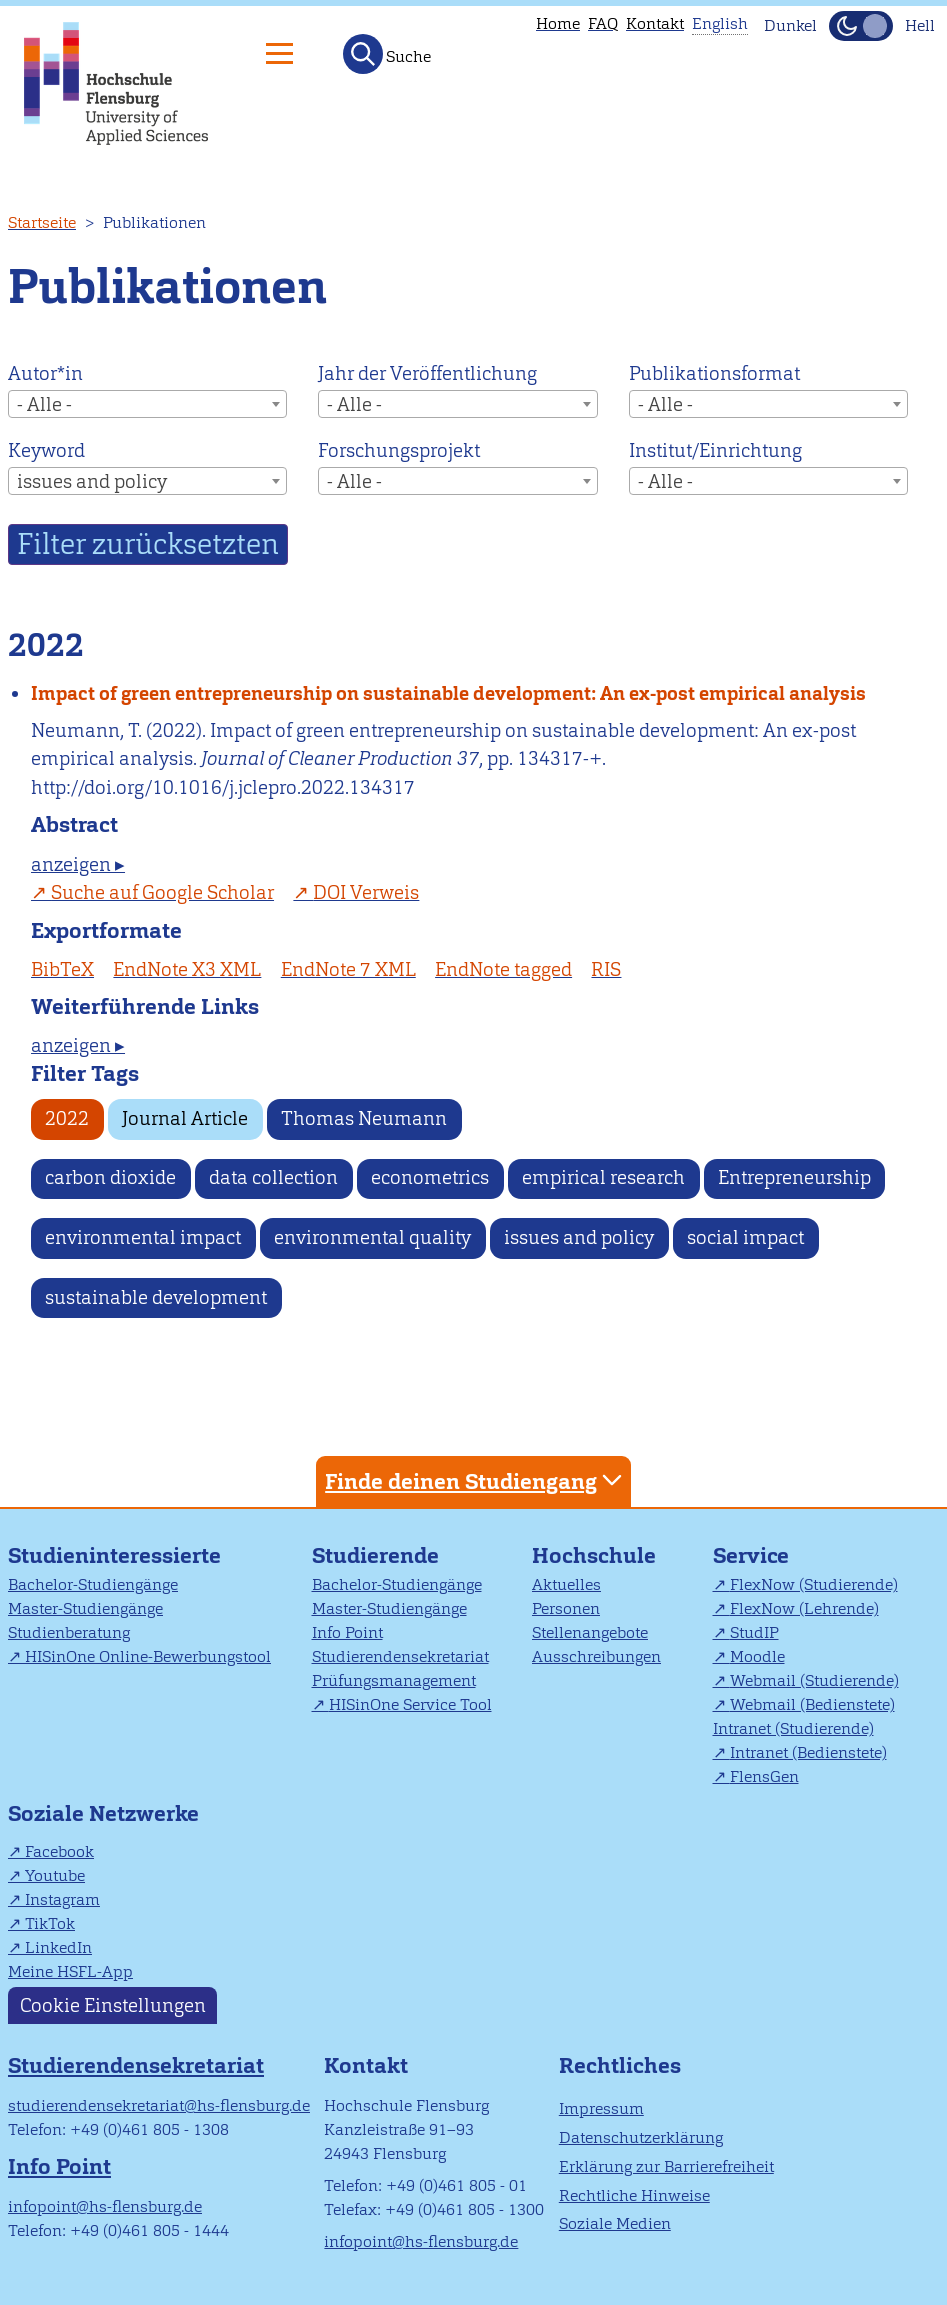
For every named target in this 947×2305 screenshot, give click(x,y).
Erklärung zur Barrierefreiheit (666, 2166)
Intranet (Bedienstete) (808, 1752)
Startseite (42, 222)
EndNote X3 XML (187, 969)
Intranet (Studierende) (793, 1728)
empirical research (603, 1177)
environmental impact (143, 1237)
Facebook (59, 1851)
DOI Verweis (366, 892)
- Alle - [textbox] (44, 404)
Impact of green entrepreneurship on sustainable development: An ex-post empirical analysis (448, 693)
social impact (745, 1237)
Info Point (347, 1632)
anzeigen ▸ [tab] (78, 864)
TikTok (50, 1923)
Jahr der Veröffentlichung (427, 373)
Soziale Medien (615, 2223)
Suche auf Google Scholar (162, 892)
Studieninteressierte (114, 1555)
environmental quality (372, 1237)
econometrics (430, 1177)
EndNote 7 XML (348, 969)
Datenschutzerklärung (641, 2137)
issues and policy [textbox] (92, 481)
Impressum (601, 2108)
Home (558, 23)
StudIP (754, 1632)
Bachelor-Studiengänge (93, 1584)
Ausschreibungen (596, 1656)
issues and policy (579, 1237)
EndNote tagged (503, 969)
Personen (566, 1608)
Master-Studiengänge (85, 1608)
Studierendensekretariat (400, 1656)
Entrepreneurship (794, 1177)
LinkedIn (58, 1947)
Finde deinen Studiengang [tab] (476, 1480)
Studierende (375, 1555)
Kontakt (655, 23)
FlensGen (764, 1776)
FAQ (603, 23)
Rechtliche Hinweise (634, 2195)
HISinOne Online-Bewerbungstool (148, 1656)
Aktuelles (566, 1584)
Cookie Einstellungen (113, 2005)
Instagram (62, 1899)
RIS (606, 969)
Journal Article (185, 1118)
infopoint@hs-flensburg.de (105, 2206)
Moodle (757, 1656)
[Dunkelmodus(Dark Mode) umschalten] (861, 26)
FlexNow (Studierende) (814, 1584)
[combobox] (147, 404)
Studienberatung (69, 1632)
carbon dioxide (110, 1177)
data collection (273, 1177)
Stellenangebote (590, 1632)
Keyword (46, 450)
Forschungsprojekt (399, 450)
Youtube (55, 1875)
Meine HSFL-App (70, 1971)
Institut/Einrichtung (715, 450)
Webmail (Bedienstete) (812, 1704)
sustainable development (156, 1297)
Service (751, 1555)
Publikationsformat (714, 373)
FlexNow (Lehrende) (804, 1608)
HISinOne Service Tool (410, 1704)
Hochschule (594, 1555)
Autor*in (45, 373)
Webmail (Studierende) (814, 1680)
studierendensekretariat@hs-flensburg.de (159, 2105)
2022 (67, 1118)
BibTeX (62, 969)
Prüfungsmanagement (394, 1680)
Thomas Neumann (364, 1118)
